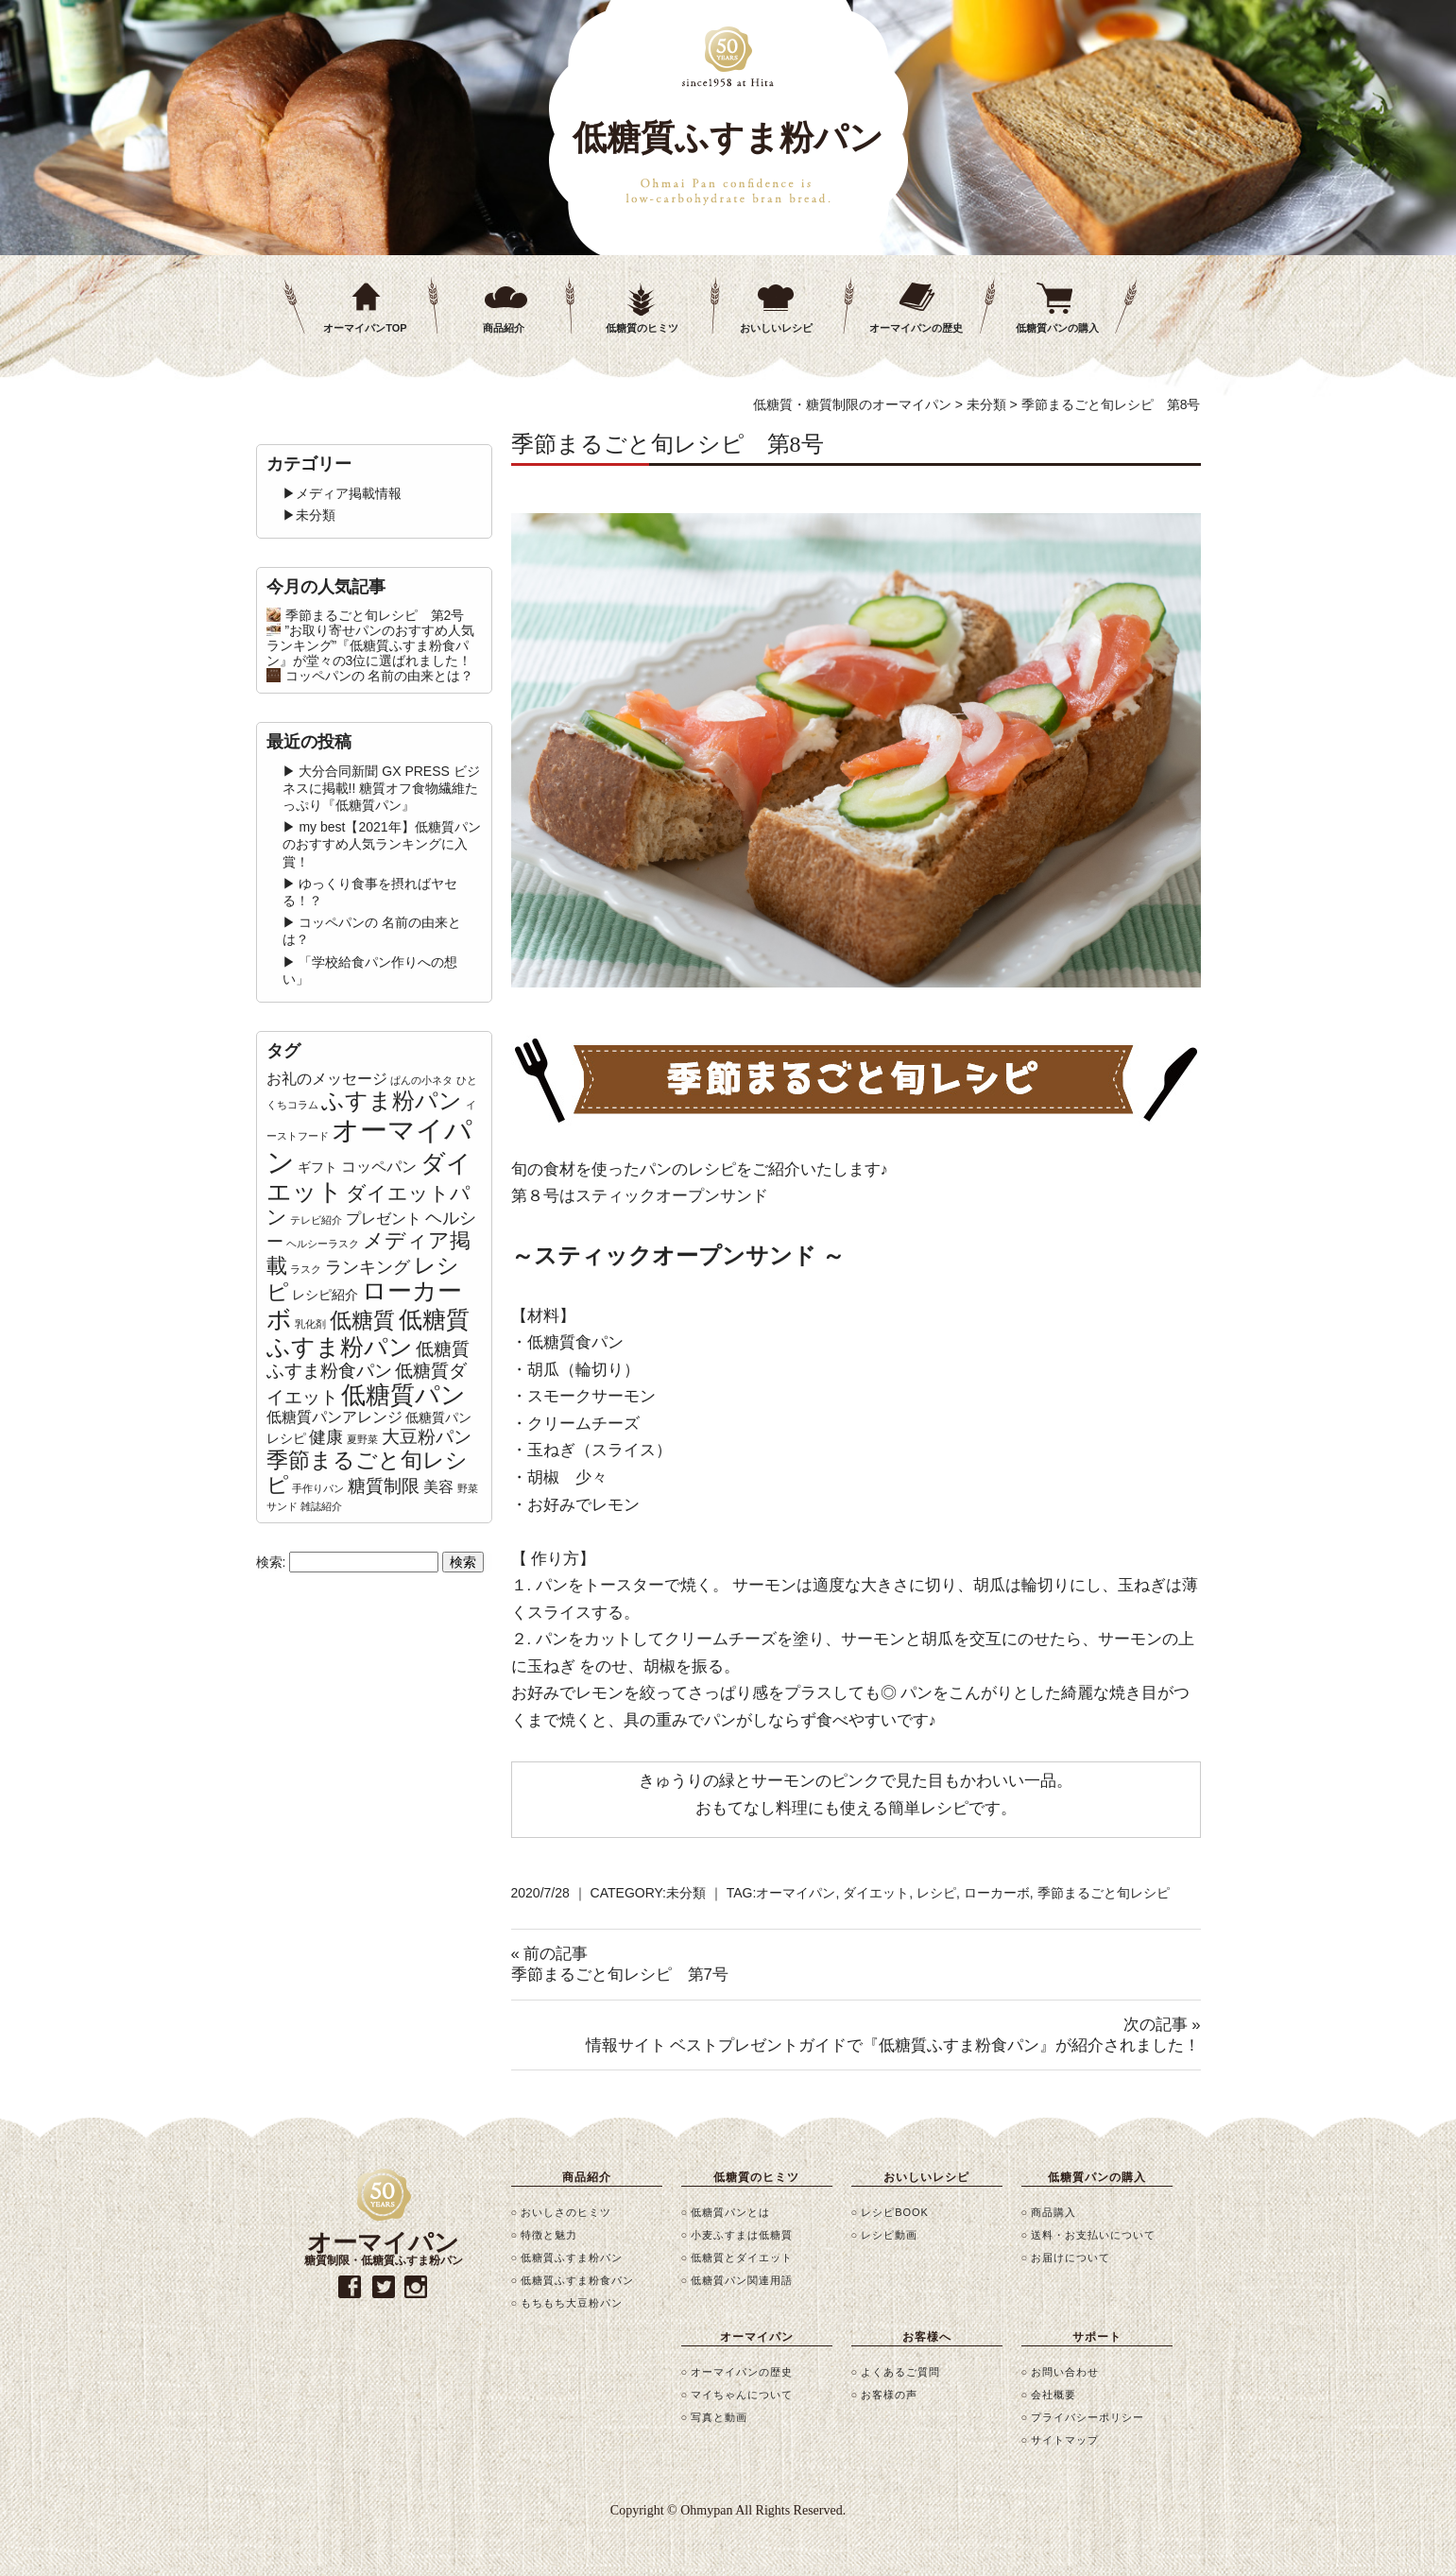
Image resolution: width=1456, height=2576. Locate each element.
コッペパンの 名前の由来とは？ (379, 675)
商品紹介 (503, 328)
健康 (326, 1437)
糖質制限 (384, 1486)
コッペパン (379, 1167)
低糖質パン (403, 1395)
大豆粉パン (426, 1437)
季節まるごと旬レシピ (1103, 1892)
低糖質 (362, 1320)
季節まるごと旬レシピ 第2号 (375, 615)
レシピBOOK (895, 2212)
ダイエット (876, 1892)
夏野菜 (362, 1439)
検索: (271, 1562)
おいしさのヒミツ (566, 2212)
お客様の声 (889, 2394)
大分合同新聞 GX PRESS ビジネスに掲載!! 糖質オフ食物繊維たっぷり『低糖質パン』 (381, 788)
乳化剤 (310, 1324)
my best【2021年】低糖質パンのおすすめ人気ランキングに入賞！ (382, 843)
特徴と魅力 (549, 2235)
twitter (383, 2287)
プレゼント (383, 1219)
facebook (350, 2287)
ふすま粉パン (391, 1101)
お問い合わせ (1065, 2372)
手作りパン (318, 1488)
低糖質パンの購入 (1057, 328)
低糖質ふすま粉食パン (368, 1360)
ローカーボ (997, 1892)
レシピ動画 (889, 2235)
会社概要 (1053, 2394)
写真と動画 (719, 2417)
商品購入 (1053, 2212)
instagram (416, 2287)
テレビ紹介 (316, 1220)
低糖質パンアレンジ (334, 1417)
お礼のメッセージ (326, 1079)
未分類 (686, 1892)
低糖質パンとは (730, 2212)
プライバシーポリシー (1087, 2417)
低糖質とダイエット (742, 2257)
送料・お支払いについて (1093, 2235)
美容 (438, 1487)
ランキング (367, 1267)
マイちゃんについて (742, 2394)
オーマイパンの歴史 (916, 328)
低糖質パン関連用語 (742, 2280)
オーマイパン (795, 1892)
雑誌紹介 (321, 1506)
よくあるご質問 (900, 2372)
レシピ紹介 (325, 1294)
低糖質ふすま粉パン (368, 1333)
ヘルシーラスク (322, 1243)
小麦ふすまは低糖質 (742, 2235)
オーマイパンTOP (364, 328)
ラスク (305, 1269)
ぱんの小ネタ (421, 1080)
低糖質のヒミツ (642, 328)
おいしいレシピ (776, 328)
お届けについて (1070, 2257)
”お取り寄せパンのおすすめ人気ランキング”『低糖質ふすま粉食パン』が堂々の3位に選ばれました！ (370, 645)
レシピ (936, 1892)
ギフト (317, 1167)
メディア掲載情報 (349, 493)
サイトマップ (1065, 2440)
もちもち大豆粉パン (572, 2303)
